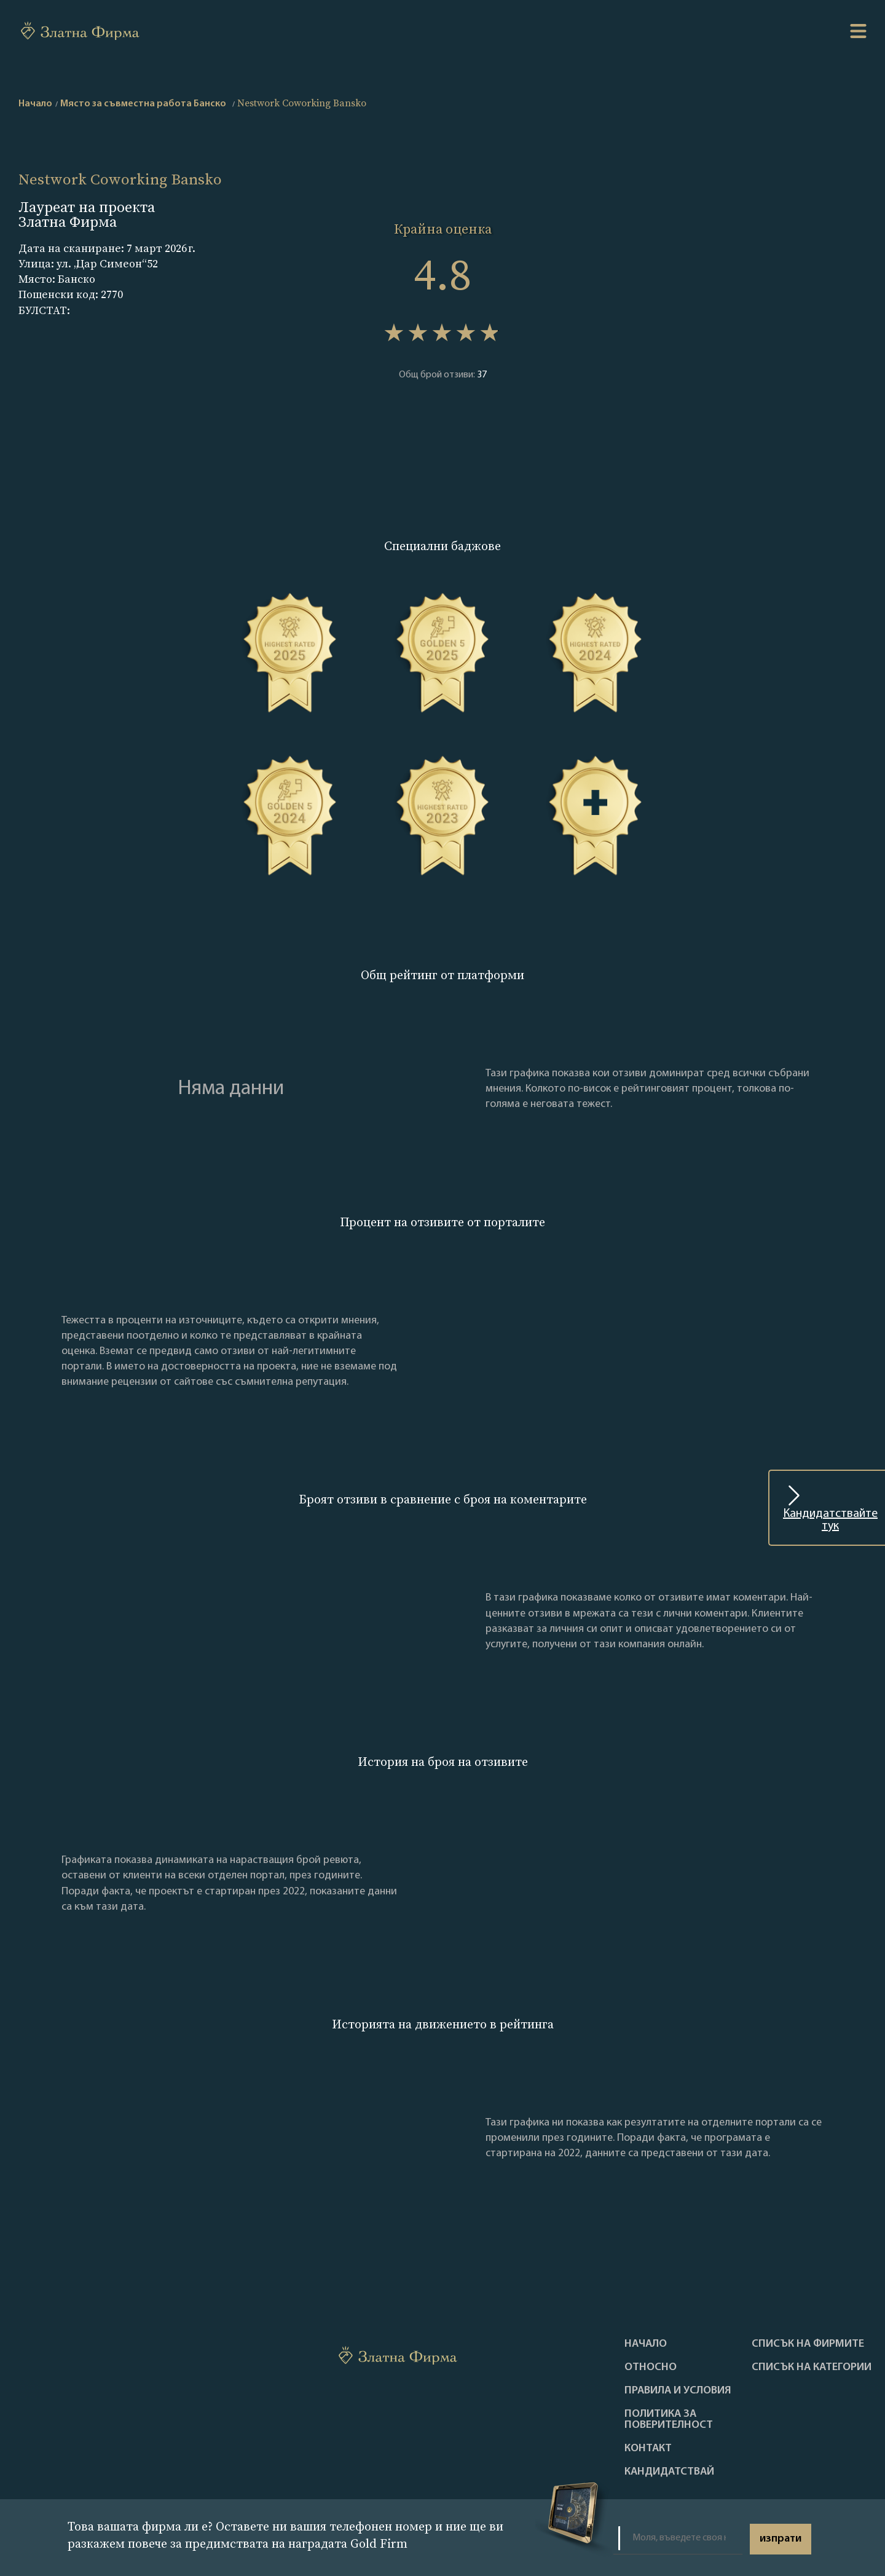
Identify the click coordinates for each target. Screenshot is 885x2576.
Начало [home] (35, 104)
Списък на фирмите (808, 2344)
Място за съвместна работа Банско (143, 104)
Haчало (645, 2344)
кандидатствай (669, 2472)
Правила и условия (677, 2391)
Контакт (648, 2448)
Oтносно (650, 2367)
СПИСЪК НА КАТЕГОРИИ (811, 2367)
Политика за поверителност (668, 2420)
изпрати (780, 2539)
